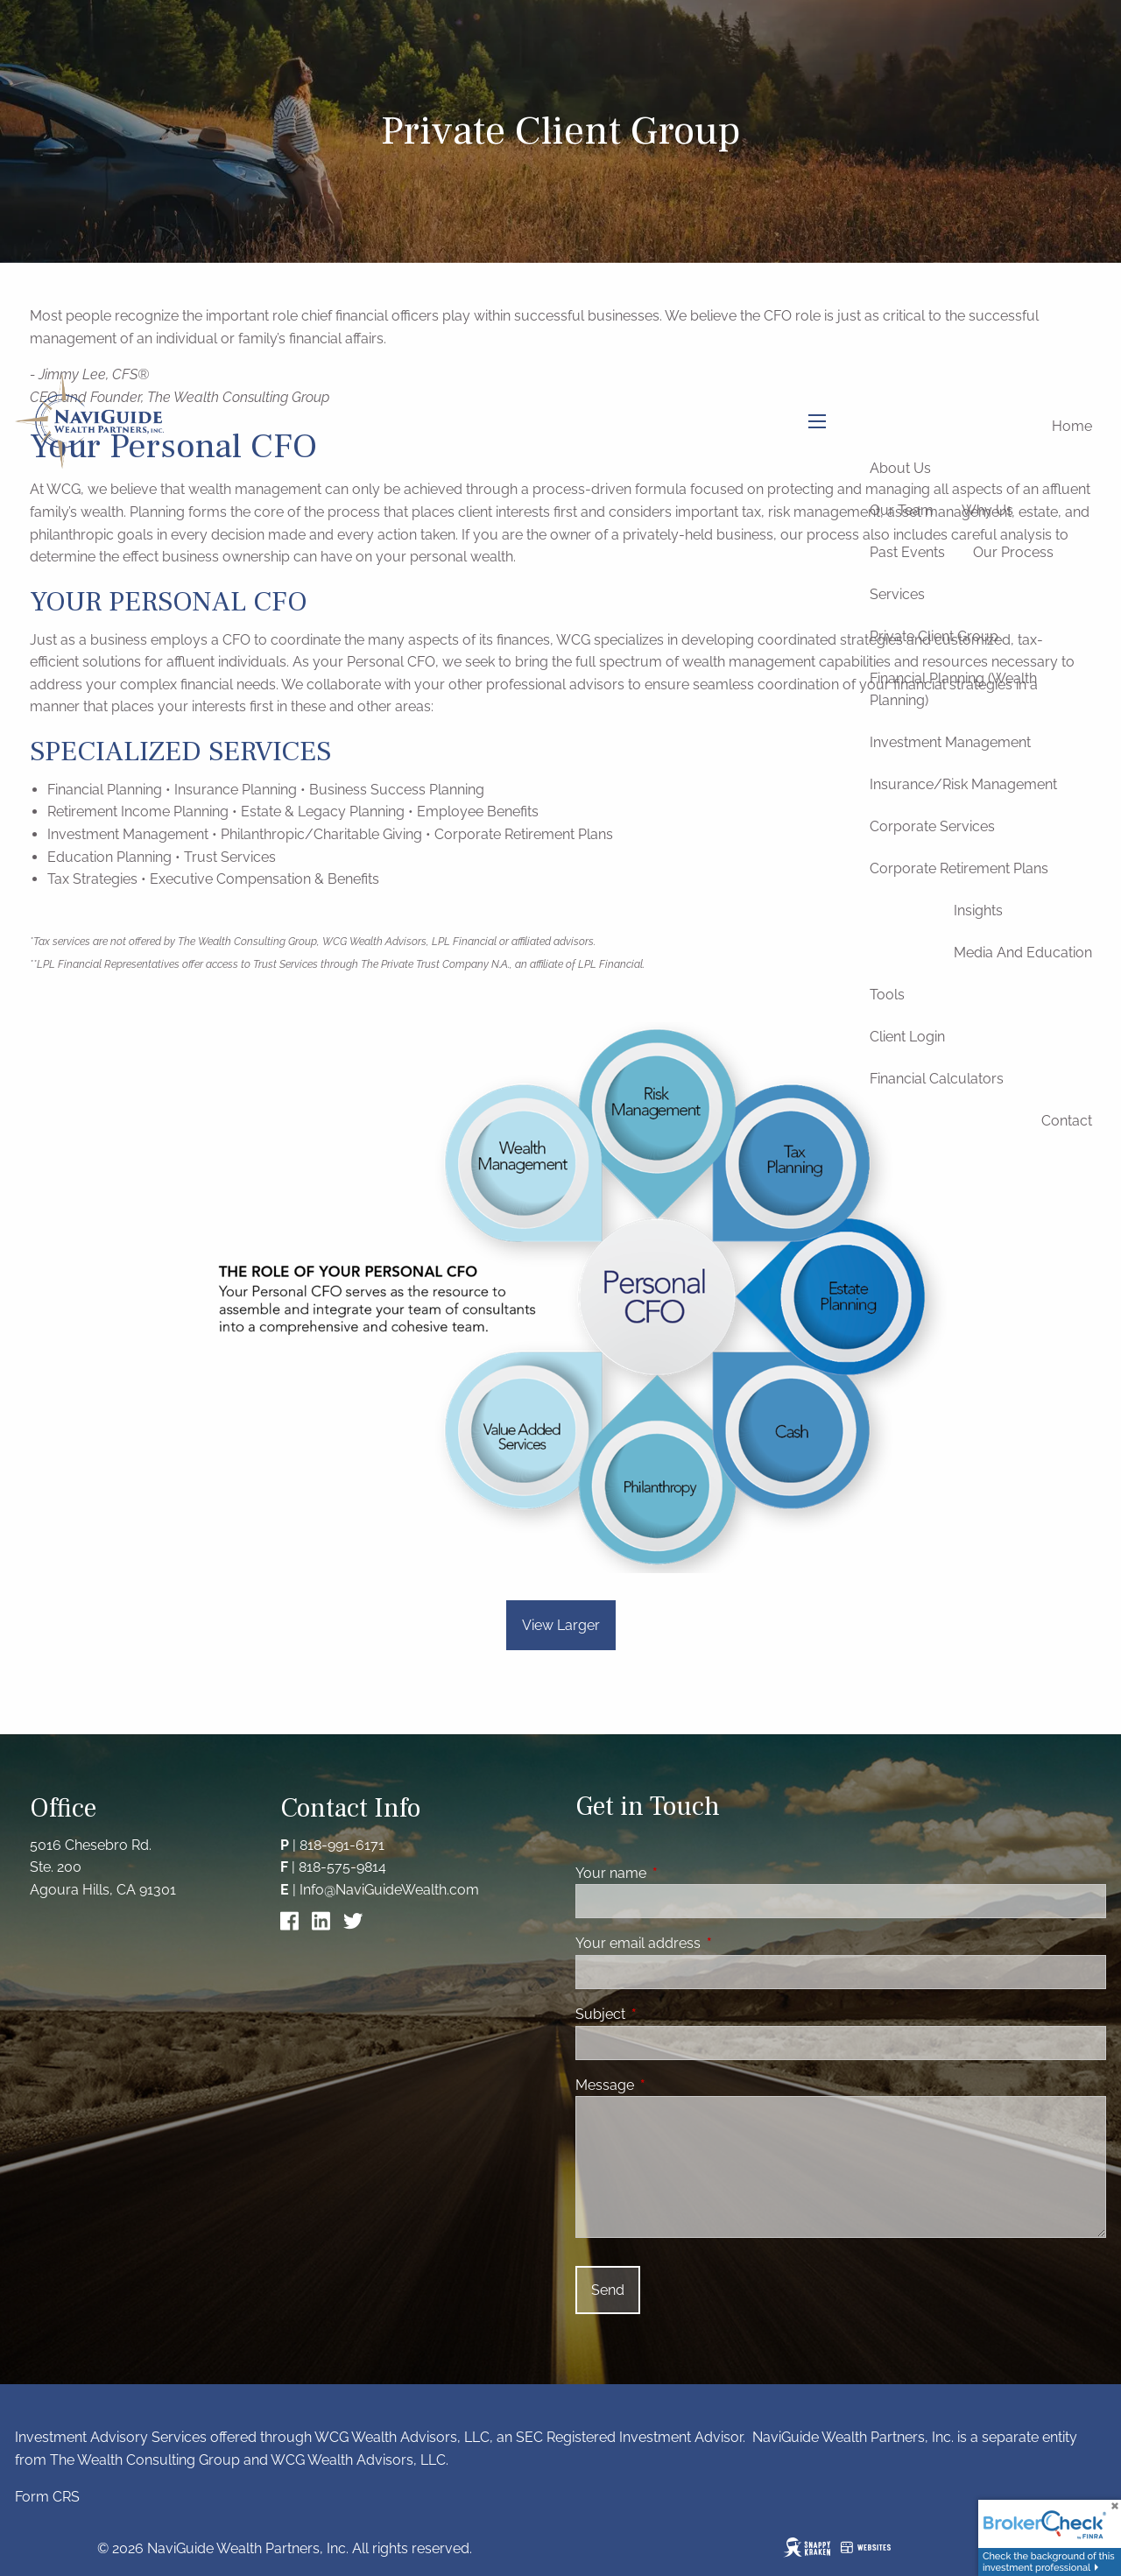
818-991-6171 (342, 1845)
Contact (1066, 1120)
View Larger (561, 1625)
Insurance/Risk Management (963, 784)
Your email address (705, 1943)
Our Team (902, 510)
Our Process (1013, 552)
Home (1072, 426)
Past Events (907, 552)
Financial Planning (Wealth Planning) (953, 689)
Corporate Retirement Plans (959, 868)
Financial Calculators (937, 1078)
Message (672, 2085)
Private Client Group (934, 636)
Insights (978, 910)
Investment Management (950, 742)
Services (897, 594)
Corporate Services (932, 826)
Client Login (907, 1036)
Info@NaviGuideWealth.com (389, 1889)
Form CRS (47, 2496)
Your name (678, 1873)
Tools (887, 994)
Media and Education (1023, 952)
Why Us (987, 510)
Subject (667, 2014)
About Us (900, 468)
